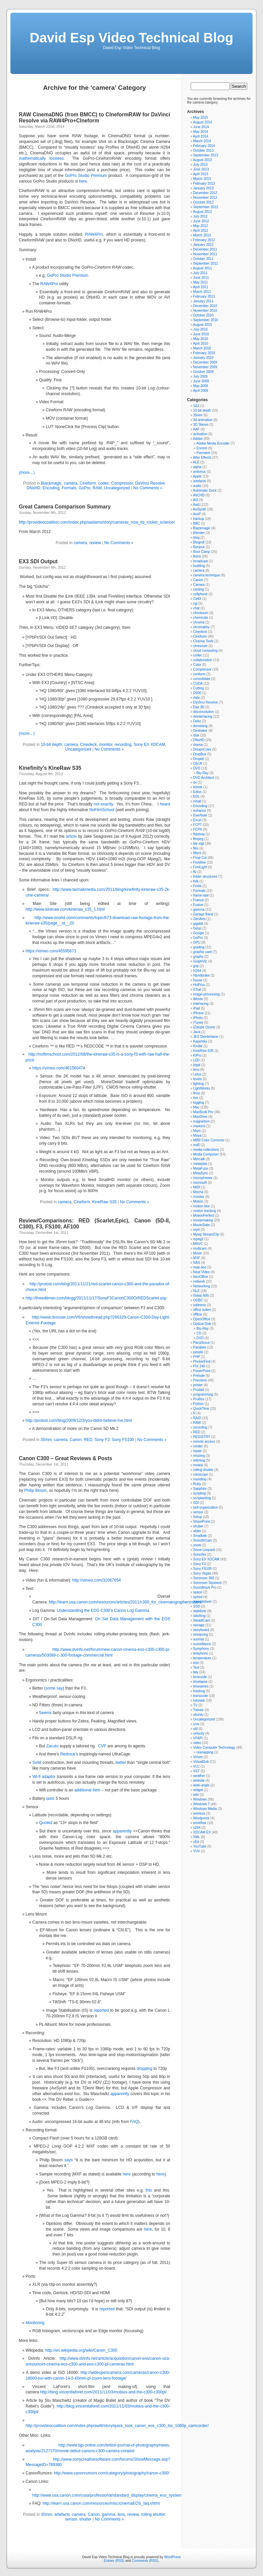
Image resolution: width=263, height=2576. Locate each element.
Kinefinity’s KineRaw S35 (50, 768)
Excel (197, 820)
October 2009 (203, 372)
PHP (196, 1357)
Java (196, 1032)
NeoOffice (200, 1277)
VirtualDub (201, 1762)
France (198, 900)
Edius (197, 792)
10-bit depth (51, 744)
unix (196, 1724)
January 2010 (203, 357)
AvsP (197, 514)
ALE (196, 462)
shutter (85, 2519)
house (197, 980)
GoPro (84, 488)
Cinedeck (88, 744)
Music (197, 1253)
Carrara (198, 584)
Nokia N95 (201, 1295)
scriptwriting (202, 1498)
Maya (197, 1135)
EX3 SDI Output (38, 561)
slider (197, 1531)
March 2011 (202, 292)
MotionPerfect (203, 1215)
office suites (202, 1310)
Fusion (198, 905)
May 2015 (200, 117)
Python (198, 1404)
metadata (200, 1164)
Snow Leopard (204, 1550)
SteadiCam (201, 1620)
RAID (197, 1418)
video (197, 1743)
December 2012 (205, 193)
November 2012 (205, 197)
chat (196, 608)
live (195, 1098)
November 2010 (205, 310)
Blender (198, 533)
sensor (71, 2519)
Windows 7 (201, 1804)
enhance (199, 810)
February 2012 (204, 240)
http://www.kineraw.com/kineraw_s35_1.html (65, 909)
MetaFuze (200, 1168)
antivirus (199, 471)
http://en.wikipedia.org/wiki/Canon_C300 (81, 2350)
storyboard (201, 1630)
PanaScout (201, 1342)
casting (198, 589)
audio (197, 486)
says (69, 2160)
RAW (97, 488)
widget (198, 1790)
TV (195, 1705)
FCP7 (197, 825)
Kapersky (200, 1041)
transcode (200, 1696)
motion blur (201, 1206)
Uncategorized (117, 488)
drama (197, 745)
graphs (198, 956)
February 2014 (204, 146)
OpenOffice (201, 1319)
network (199, 1281)
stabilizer (199, 1611)
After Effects (202, 457)
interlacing (201, 1004)
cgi (195, 603)
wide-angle (201, 1785)
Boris (197, 556)
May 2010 (200, 339)
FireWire (199, 862)
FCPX (197, 829)
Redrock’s (69, 1754)
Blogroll (198, 542)
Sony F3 (102, 1439)
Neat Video (201, 1272)
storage (198, 1625)
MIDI (196, 1187)
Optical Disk (202, 1324)
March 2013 (202, 179)
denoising (200, 726)
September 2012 (205, 207)
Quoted (45, 1822)
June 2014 (201, 127)
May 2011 (200, 282)
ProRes (198, 1399)
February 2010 (204, 353)
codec (103, 483)
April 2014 (200, 136)
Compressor (122, 483)
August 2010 (202, 325)
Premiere (203, 453)
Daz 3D (198, 707)
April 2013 (200, 174)
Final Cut (199, 858)
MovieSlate (201, 1225)
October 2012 (203, 202)
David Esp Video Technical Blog (131, 37)
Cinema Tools (203, 641)
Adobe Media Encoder (213, 443)
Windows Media (205, 1809)
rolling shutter (153, 2514)
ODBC (198, 1300)
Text (196, 1667)
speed (197, 1597)
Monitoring (35, 2322)
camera (70, 483)
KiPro (197, 1055)
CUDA (197, 683)
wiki (196, 1794)
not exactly (103, 804)
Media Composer (206, 1154)
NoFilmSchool (101, 809)
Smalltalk (200, 1536)
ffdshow (198, 834)
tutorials (199, 1700)
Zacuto (52, 1746)
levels (197, 1079)
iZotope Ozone (204, 1027)
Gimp (197, 928)
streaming (200, 1634)
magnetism (201, 1121)
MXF (196, 1258)
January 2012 (203, 245)
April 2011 (200, 287)
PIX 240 (199, 1366)
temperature (202, 1658)
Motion (198, 1201)
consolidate (201, 679)
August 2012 (202, 212)
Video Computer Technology (214, 1747)
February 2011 (204, 296)
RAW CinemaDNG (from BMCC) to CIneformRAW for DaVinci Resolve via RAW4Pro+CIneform (94, 117)
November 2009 (205, 367)
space (197, 1592)
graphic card (202, 952)
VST (196, 1771)
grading (198, 947)
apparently (122, 1831)
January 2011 (203, 301)
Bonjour (198, 547)
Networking (201, 1286)
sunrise (198, 1639)
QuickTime (201, 1408)
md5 (196, 1145)
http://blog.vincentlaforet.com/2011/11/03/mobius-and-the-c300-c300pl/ (103, 2392)
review (95, 542)
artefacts (62, 2514)
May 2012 (200, 226)
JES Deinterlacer (205, 1036)
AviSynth (199, 509)
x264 (196, 1827)
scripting (199, 1493)
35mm (45, 1439)
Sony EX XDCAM (149, 744)
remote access (204, 1441)
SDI (196, 1503)
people (198, 1352)
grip (196, 966)
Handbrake (201, 975)
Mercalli (198, 1159)
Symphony (201, 1649)
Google (198, 933)
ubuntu (198, 1714)
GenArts (199, 919)
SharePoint (201, 1521)
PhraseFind (201, 1361)
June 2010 (201, 334)
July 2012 (200, 216)
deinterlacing (202, 716)
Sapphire (199, 1488)
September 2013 (205, 155)
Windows (200, 1799)
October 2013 (203, 150)
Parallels (199, 1347)
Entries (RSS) (114, 2561)
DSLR (197, 763)
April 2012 (200, 230)
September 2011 (205, 263)
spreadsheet (202, 1601)
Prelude (198, 1375)
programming (203, 1394)
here (83, 181)
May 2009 (200, 386)
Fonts (197, 886)
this (149, 2190)
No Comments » (147, 488)
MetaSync (200, 1173)
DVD (196, 768)
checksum (200, 613)
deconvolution (203, 712)
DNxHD (33, 488)
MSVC (198, 1244)
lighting (198, 1084)
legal (196, 1065)
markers (199, 1126)
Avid (196, 504)
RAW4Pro (94, 234)
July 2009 (200, 376)
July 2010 (200, 329)
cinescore (200, 646)
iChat (197, 989)
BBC (196, 523)
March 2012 (202, 235)
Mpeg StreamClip (206, 1234)
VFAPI (197, 1738)
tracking (199, 1691)
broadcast (200, 561)
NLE (196, 1291)
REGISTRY (201, 1437)
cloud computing (205, 650)
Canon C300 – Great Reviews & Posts (65, 1458)
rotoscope (200, 1474)
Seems (45, 1712)
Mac (196, 1107)
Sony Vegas (202, 1573)
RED (88, 1439)
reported (101, 2010)
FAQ (134, 2121)
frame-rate (201, 895)
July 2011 (200, 273)
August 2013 (202, 160)
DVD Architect (203, 778)
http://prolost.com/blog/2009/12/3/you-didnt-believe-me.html (79, 1420)
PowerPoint (201, 1371)
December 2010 (205, 306)
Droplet (198, 759)
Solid (36, 1762)
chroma (198, 622)
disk (196, 735)
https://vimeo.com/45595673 (51, 951)
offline (197, 1314)
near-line (199, 1267)
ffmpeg (198, 839)
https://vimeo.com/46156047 (57, 1068)
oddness (199, 1305)
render (198, 1446)
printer (197, 1385)
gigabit (198, 923)
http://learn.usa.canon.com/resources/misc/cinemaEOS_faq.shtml (101, 2503)
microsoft (200, 1182)
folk (195, 881)
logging (198, 1102)
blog (196, 537)
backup (198, 519)
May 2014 (200, 132)
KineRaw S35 (104, 1202)
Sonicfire (199, 1554)
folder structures (205, 876)
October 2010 (203, 315)
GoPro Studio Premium (86, 175)
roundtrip (199, 1479)
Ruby (197, 1484)
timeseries (201, 1686)
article (72, 836)
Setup (197, 1517)
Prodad (198, 1390)
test (195, 1663)
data (196, 697)
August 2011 (202, 268)
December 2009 (205, 362)
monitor (105, 744)
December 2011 (205, 249)
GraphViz (200, 961)
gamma (108, 2514)
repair (197, 1451)
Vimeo (197, 1757)
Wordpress (201, 1818)
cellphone (200, 594)
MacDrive (200, 1117)
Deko (197, 721)
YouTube (199, 1846)
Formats (69, 488)
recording (123, 744)
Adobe (198, 439)
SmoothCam (202, 1540)
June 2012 (201, 221)
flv (194, 872)
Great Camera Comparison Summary (65, 506)
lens (121, 2514)
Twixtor (198, 1710)
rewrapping (204, 1752)
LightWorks (201, 1088)
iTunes (198, 1022)
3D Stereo (200, 424)
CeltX (197, 599)
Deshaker (200, 730)
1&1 (196, 406)
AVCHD (198, 495)
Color (197, 665)
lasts (50, 1798)
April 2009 (200, 390)
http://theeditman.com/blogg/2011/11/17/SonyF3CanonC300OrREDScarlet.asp (96, 1298)
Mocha (198, 1192)
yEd (196, 1842)
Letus (197, 1074)
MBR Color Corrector (208, 1140)
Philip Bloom (35, 1490)
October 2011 (203, 259)
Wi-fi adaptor (44, 1776)
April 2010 (200, 343)
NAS (196, 1262)
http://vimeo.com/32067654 (96, 1580)
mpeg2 (198, 1239)
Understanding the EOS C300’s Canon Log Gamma (103, 1610)
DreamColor (202, 749)
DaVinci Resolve (150, 483)
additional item (87, 1790)
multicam (199, 1248)
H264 (197, 971)
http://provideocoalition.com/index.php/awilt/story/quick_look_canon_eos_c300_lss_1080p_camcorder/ (117, 2425)
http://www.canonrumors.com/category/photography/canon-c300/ (112, 2473)
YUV (196, 1851)
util (195, 1729)
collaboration (202, 660)
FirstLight (200, 867)
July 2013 (200, 164)
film (195, 848)
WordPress (172, 2557)
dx (195, 782)
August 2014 (202, 122)
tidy (195, 1672)
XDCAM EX (202, 1832)
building (198, 566)
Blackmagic (51, 483)
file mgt (198, 843)
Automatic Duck (205, 490)
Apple (197, 476)
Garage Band (203, 914)
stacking (199, 1616)
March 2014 (202, 141)
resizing (198, 1455)
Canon (75, 1439)
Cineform (88, 483)
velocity (198, 1733)
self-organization (205, 1507)
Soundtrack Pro (204, 1587)
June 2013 (201, 169)
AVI (195, 500)
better (121, 1762)
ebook (197, 787)
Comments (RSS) (145, 2561)
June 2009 (201, 381)
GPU (196, 942)
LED (196, 1060)
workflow (199, 1823)
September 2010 (205, 320)
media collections (206, 1149)
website (198, 1780)
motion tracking (204, 1211)
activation (200, 434)
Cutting (198, 688)
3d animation (202, 420)
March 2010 (202, 348)
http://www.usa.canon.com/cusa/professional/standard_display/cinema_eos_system (107, 2495)
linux (196, 1093)
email (197, 801)
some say (54, 1688)
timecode (200, 1677)
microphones (202, 1178)
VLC (196, 1766)
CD (198, 1333)
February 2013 (204, 183)
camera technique (206, 575)
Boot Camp (201, 552)
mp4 (196, 1230)
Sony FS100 (123, 1439)
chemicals (200, 617)
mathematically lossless (41, 158)
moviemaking (203, 1220)
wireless (199, 1813)
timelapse (200, 1681)
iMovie (198, 999)
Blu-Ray (202, 773)
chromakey (201, 627)
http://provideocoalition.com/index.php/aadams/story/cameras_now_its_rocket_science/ (97, 522)
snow (197, 1545)
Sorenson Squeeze (207, 1583)
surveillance (202, 1644)
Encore (201, 448)
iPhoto (197, 1018)
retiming (199, 1460)
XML (196, 1837)
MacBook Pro (203, 1112)
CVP (102, 1746)
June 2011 (201, 277)
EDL (196, 796)
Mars (196, 1131)
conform (199, 674)
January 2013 (203, 188)
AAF (196, 429)
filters (197, 853)
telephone (200, 1653)
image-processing (206, 994)
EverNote (200, 815)
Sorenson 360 (203, 1578)
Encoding (51, 488)
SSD (196, 1606)
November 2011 (205, 254)
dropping (144, 2068)
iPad (196, 1008)
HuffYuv (199, 985)
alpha (197, 467)
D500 (197, 693)
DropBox (199, 754)
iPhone (198, 1013)
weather (199, 1776)
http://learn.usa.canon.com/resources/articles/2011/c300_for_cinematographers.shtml (125, 1602)
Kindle (197, 1046)
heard (165, 804)
